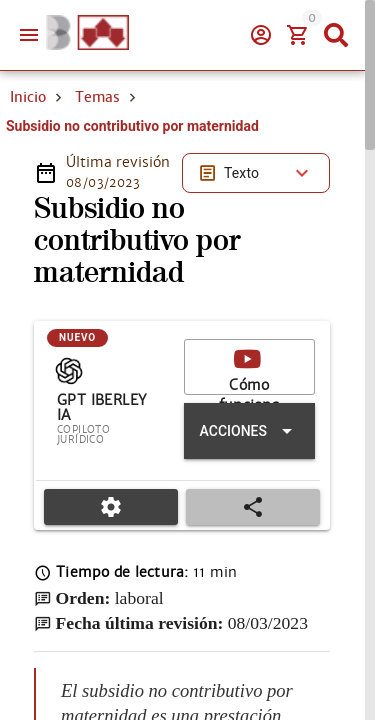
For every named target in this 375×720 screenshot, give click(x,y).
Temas (97, 97)
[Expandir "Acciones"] (249, 431)
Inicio (28, 97)
